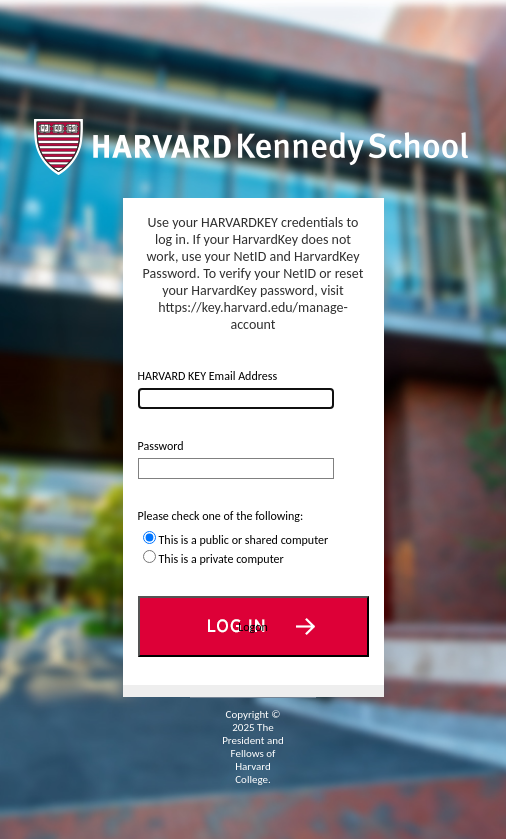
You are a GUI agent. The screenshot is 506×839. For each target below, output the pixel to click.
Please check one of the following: (221, 516)
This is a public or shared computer (244, 540)
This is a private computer (221, 559)
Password (161, 446)
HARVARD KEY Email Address (208, 376)
